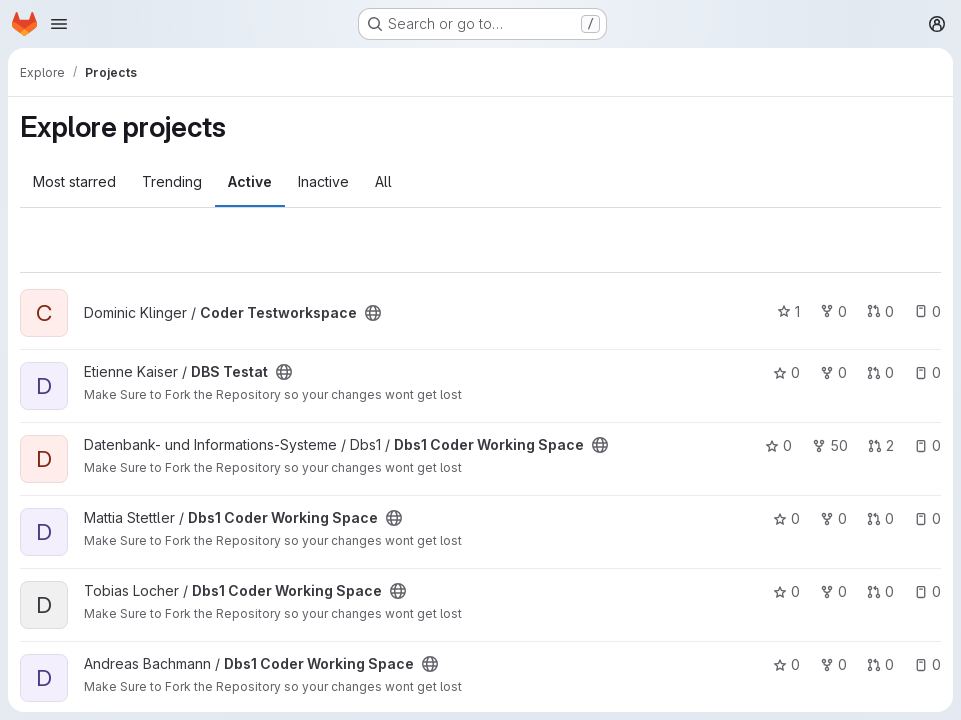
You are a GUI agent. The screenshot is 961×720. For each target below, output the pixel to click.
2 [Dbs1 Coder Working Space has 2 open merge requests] (881, 445)
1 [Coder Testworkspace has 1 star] (788, 311)
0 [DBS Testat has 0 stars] (786, 372)
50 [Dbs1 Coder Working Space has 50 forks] (830, 445)
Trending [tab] (172, 181)
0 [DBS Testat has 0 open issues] (927, 372)
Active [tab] (250, 181)
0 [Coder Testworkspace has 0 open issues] (927, 311)
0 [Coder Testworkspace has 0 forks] (833, 311)
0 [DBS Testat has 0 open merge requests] (880, 372)
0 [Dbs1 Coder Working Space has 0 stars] (778, 445)
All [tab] (383, 181)
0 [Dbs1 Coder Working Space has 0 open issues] (927, 445)
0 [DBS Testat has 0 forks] (833, 372)
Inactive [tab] (323, 181)
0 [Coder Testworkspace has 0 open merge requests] (880, 311)
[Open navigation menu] (59, 24)
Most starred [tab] (74, 181)
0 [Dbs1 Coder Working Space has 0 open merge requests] (880, 518)
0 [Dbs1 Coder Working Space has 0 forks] (833, 518)
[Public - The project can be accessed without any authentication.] (373, 313)
